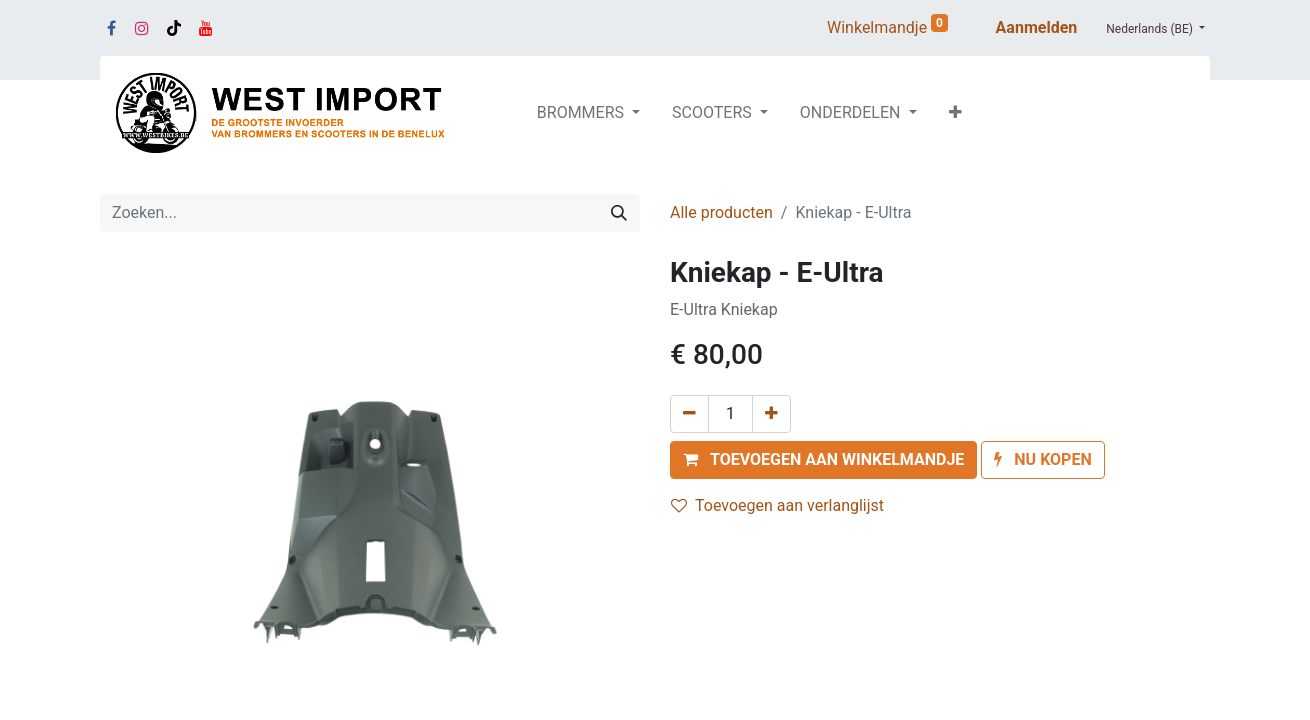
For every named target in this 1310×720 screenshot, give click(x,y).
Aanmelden (1037, 27)
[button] (955, 113)
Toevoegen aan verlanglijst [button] (777, 505)
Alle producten (721, 212)
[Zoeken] (619, 213)
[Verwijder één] (689, 414)
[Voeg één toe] (771, 414)
